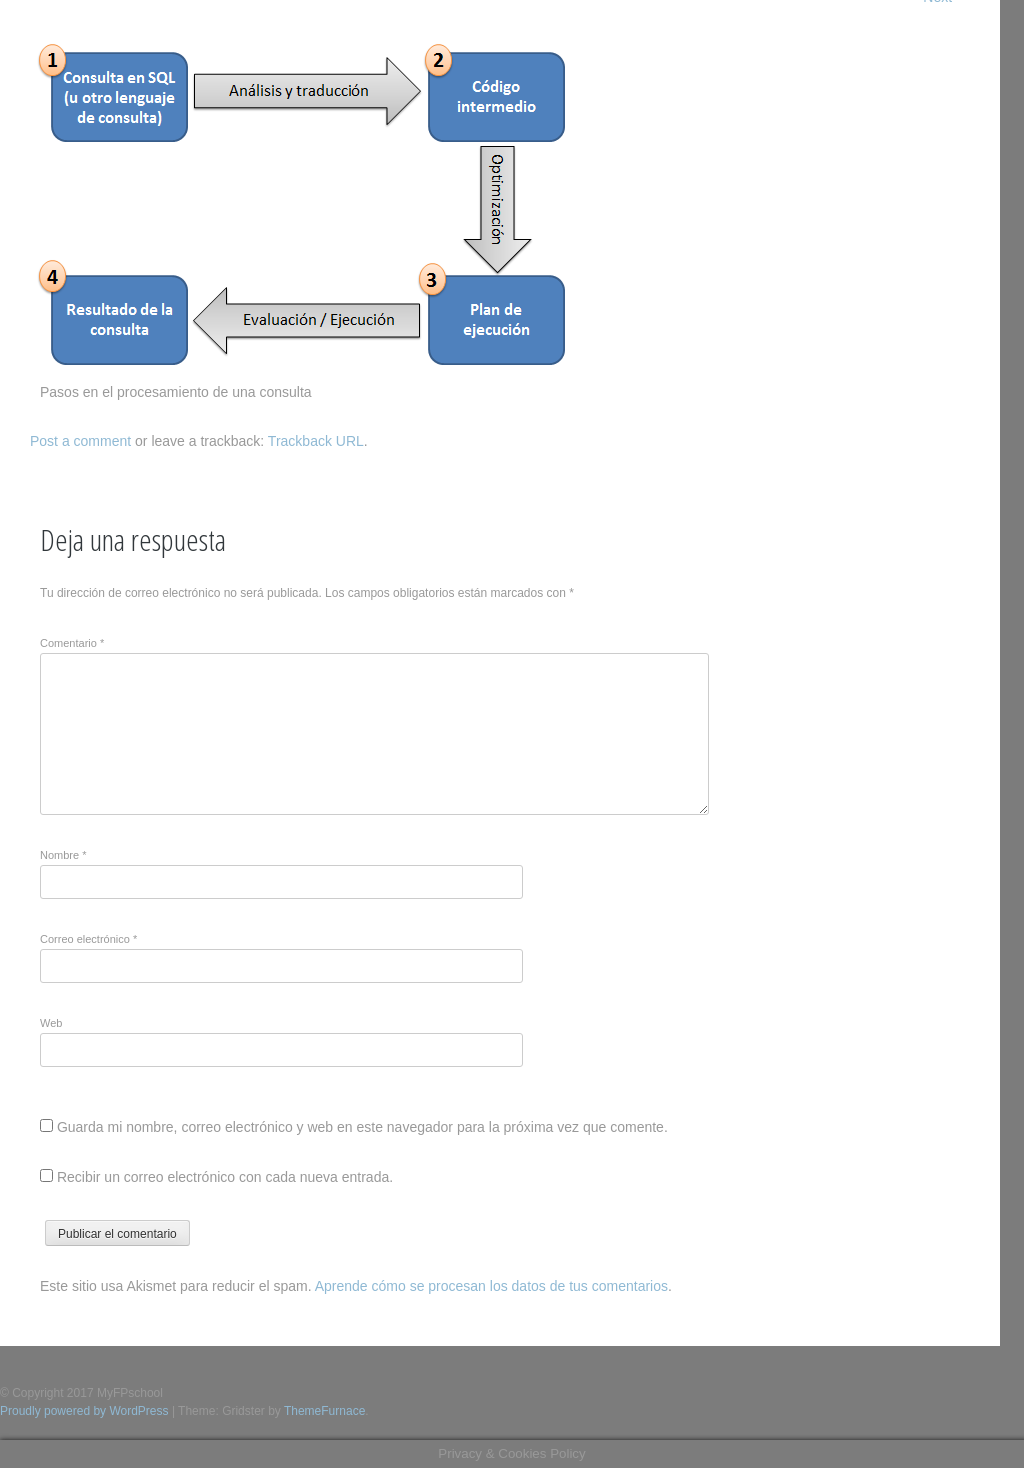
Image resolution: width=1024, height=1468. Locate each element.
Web (51, 1023)
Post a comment (80, 441)
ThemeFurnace (324, 1411)
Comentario (72, 643)
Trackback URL (316, 441)
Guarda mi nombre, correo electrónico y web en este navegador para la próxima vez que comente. (362, 1127)
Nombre (63, 855)
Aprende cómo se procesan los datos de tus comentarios (491, 1286)
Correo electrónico (88, 939)
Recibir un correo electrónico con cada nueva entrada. (225, 1177)
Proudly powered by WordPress (84, 1411)
